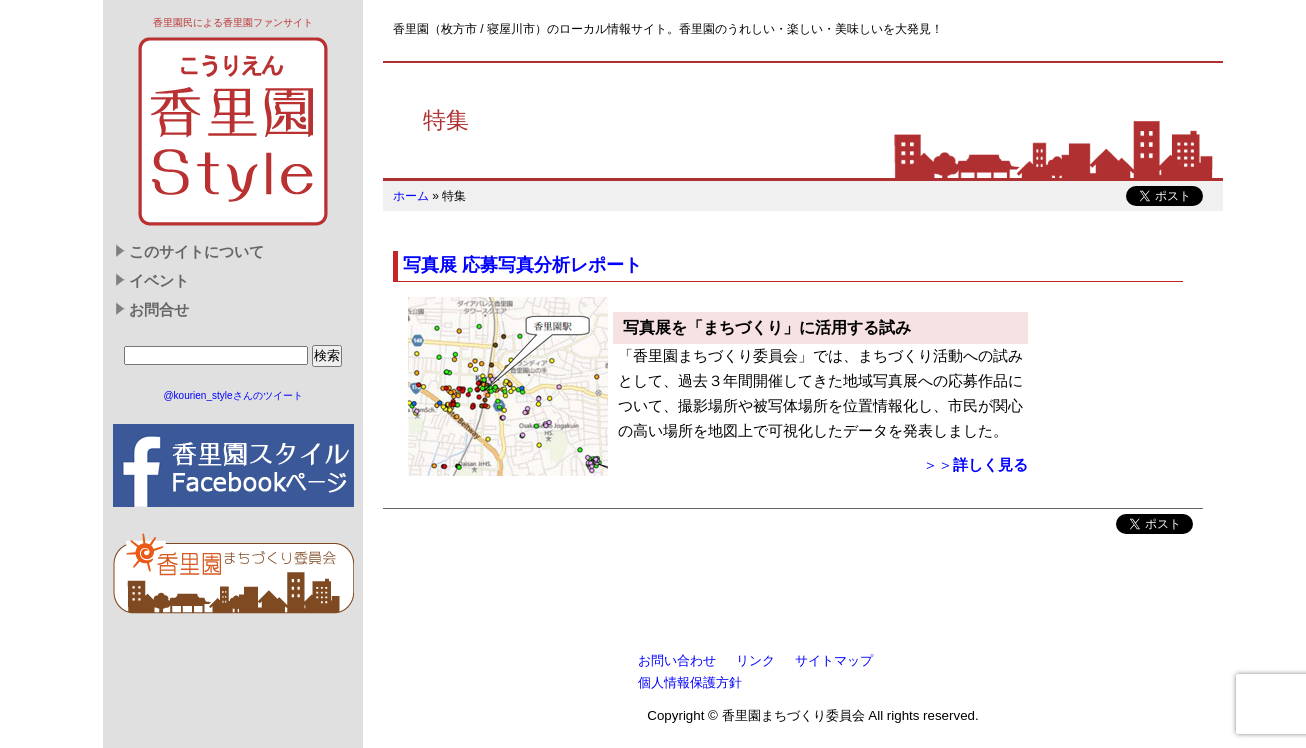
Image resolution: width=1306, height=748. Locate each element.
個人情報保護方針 (690, 682)
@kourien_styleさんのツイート (232, 395)
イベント (159, 281)
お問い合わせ (677, 660)
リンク (755, 660)
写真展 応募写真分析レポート (522, 265)
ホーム (411, 196)
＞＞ (975, 465)
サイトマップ (834, 660)
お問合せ (159, 310)
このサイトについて (196, 252)
